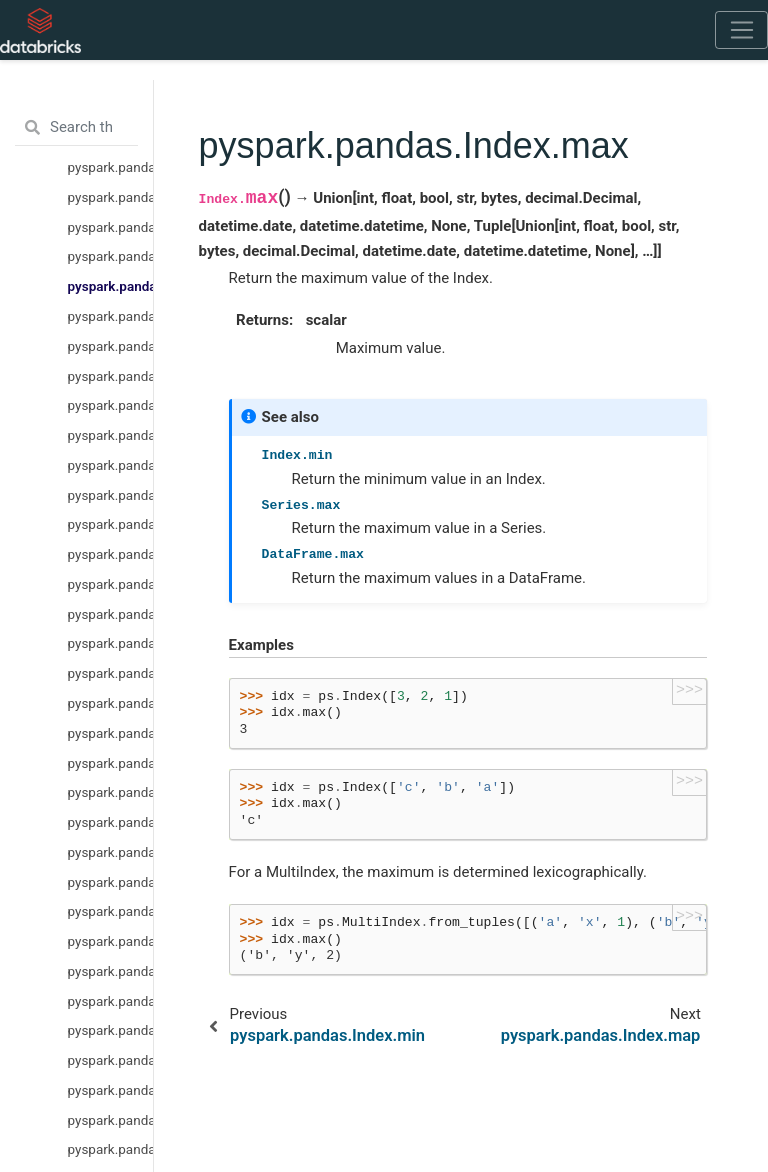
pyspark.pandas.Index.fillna (110, 584)
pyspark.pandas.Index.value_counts (110, 495)
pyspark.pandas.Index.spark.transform (110, 941)
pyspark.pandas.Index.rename (110, 346)
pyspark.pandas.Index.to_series (110, 792)
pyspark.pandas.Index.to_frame (110, 822)
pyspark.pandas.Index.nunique (110, 465)
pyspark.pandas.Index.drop (110, 197)
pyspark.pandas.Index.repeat (110, 376)
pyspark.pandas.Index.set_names (110, 524)
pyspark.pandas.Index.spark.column (110, 911)
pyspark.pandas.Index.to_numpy (110, 882)
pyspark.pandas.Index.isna (110, 643)
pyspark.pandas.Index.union (110, 1090)
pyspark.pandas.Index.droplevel (110, 554)
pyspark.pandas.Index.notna (110, 673)
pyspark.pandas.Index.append (110, 1030)
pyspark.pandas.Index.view (110, 852)
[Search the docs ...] (76, 128)
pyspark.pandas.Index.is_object (110, 167)
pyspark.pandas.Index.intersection (110, 1060)
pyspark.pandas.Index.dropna (110, 614)
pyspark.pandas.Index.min (110, 256)
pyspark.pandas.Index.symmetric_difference (110, 1149)
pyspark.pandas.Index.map (110, 316)
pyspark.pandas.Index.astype (110, 703)
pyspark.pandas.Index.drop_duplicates (110, 227)
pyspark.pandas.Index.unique (110, 435)
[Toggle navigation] (741, 30)
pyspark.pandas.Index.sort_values (110, 971)
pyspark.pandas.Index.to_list (110, 763)
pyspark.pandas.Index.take (110, 405)
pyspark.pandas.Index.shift (110, 1001)
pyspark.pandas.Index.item (110, 733)
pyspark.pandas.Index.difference (110, 1120)
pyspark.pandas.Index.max (110, 286)
